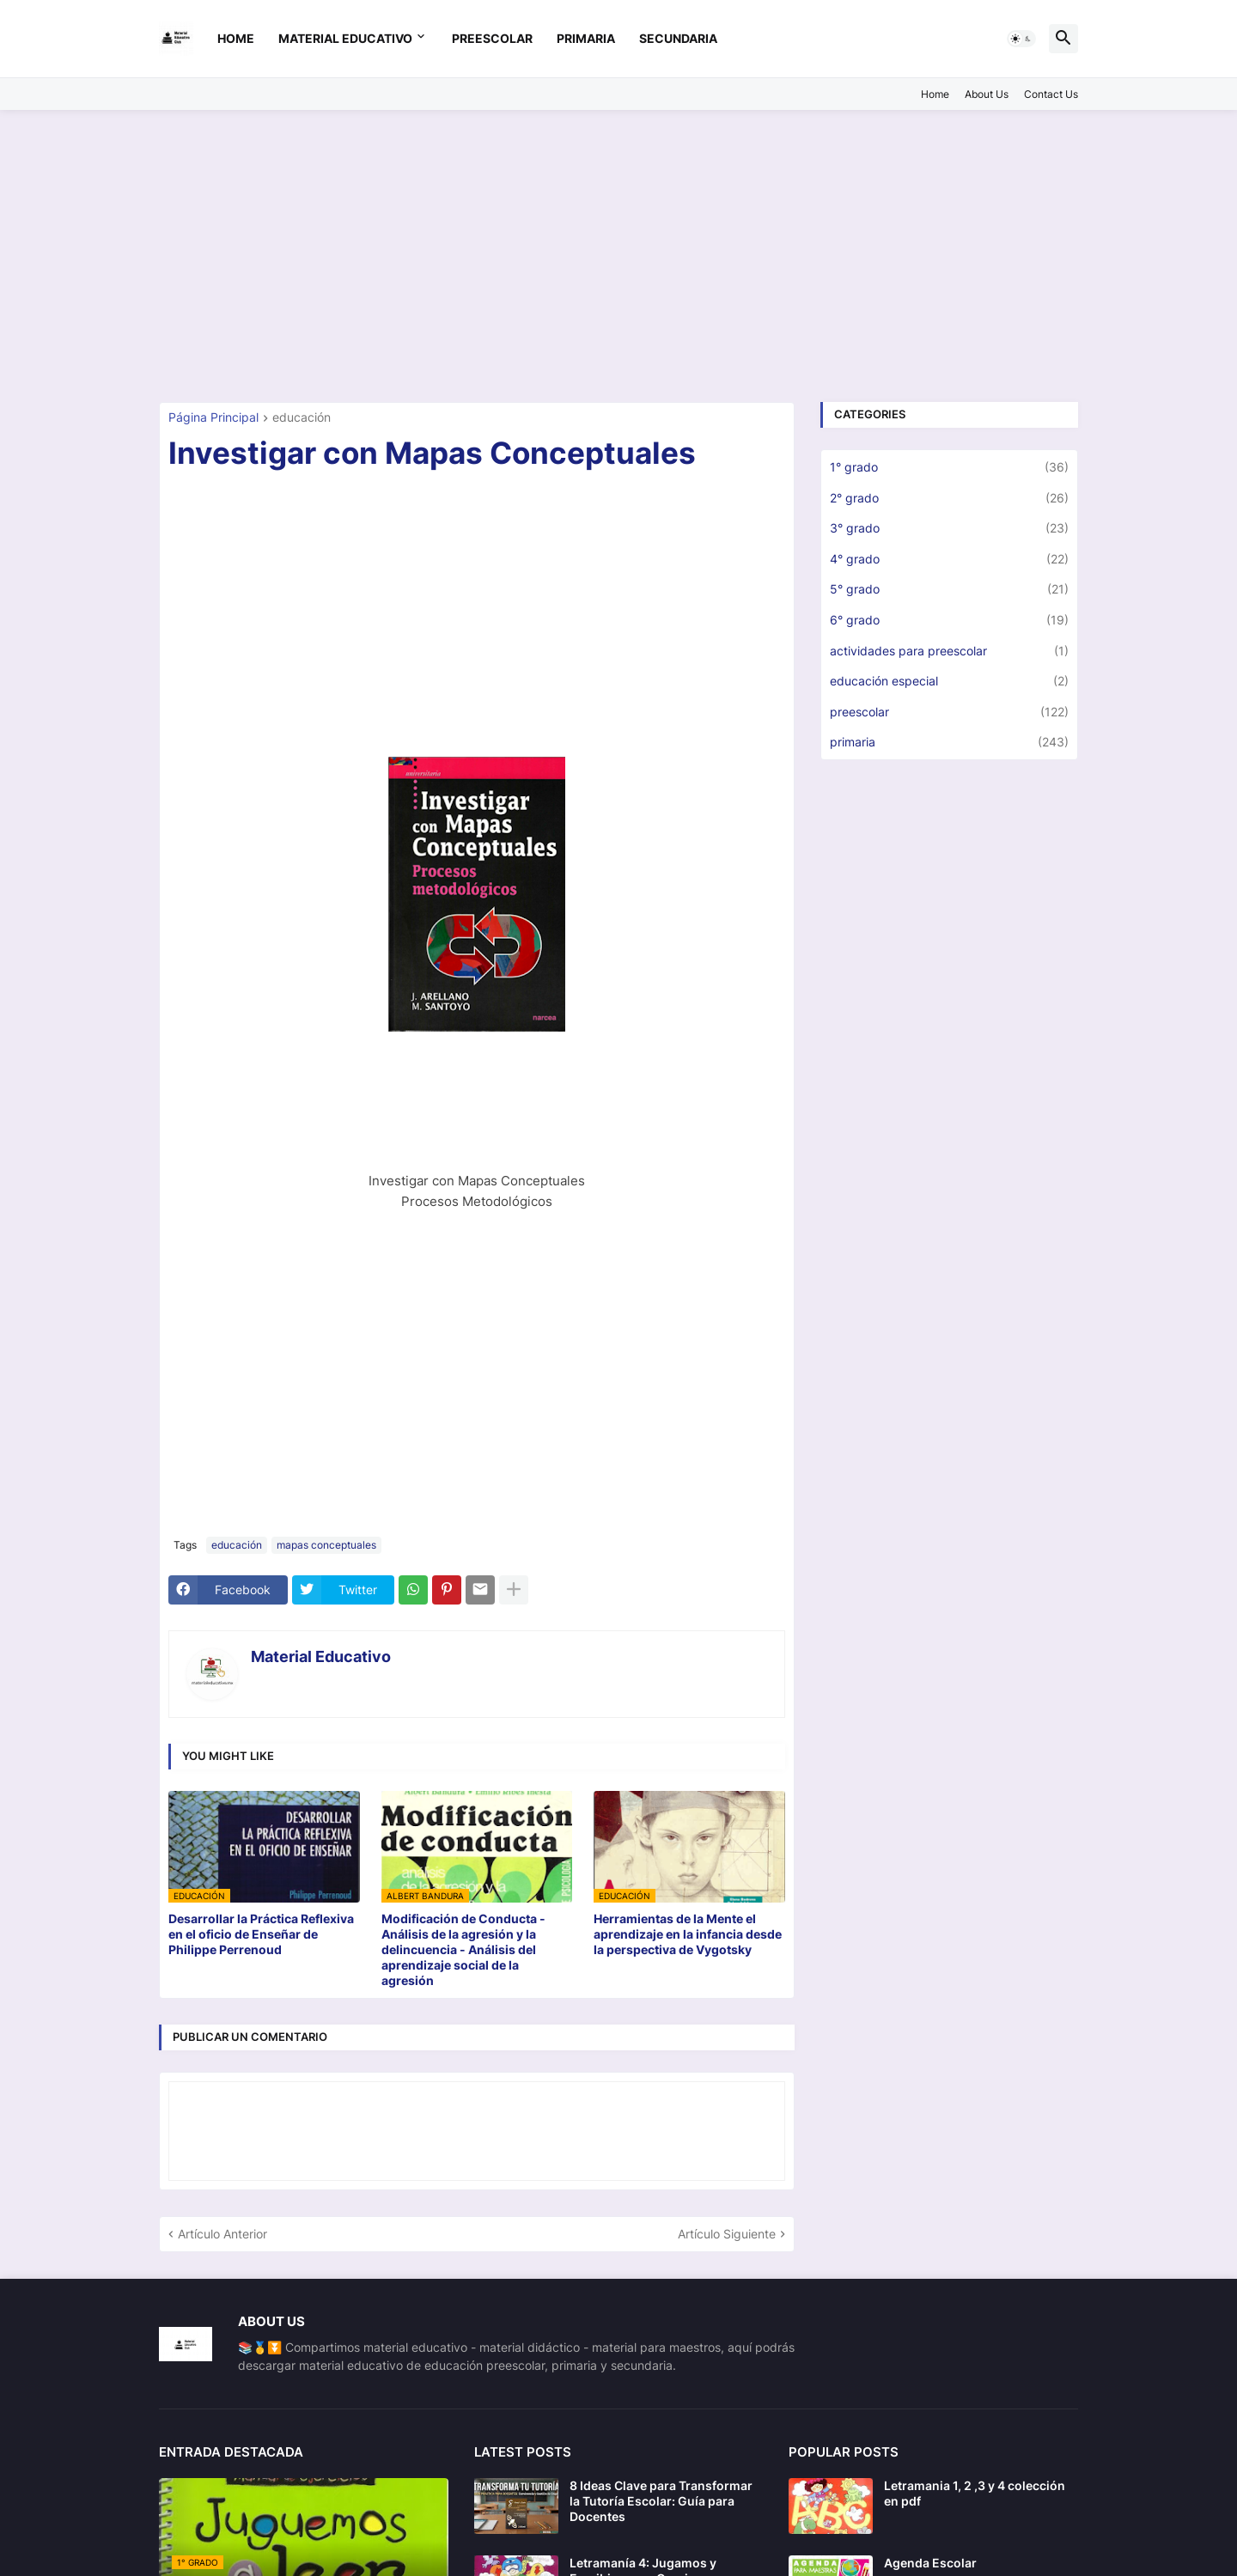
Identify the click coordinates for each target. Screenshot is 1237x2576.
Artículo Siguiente (727, 2233)
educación (301, 417)
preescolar (492, 38)
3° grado (949, 528)
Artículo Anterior (222, 2233)
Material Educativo (345, 38)
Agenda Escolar (930, 2562)
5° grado (949, 589)
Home (235, 38)
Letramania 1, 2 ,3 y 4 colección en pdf (974, 2493)
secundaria (678, 38)
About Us (986, 94)
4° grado (949, 559)
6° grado (949, 620)
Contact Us (1051, 94)
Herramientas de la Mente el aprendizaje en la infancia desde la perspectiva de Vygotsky (688, 1934)
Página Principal (213, 417)
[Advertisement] (618, 256)
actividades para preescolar (949, 651)
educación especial (949, 681)
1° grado (949, 467)
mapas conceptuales (326, 1544)
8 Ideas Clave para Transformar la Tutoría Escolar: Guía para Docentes (661, 2501)
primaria (586, 38)
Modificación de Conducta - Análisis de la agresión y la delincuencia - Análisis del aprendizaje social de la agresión (463, 1949)
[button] (1021, 38)
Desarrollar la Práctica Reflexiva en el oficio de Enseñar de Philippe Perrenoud (261, 1934)
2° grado (949, 498)
